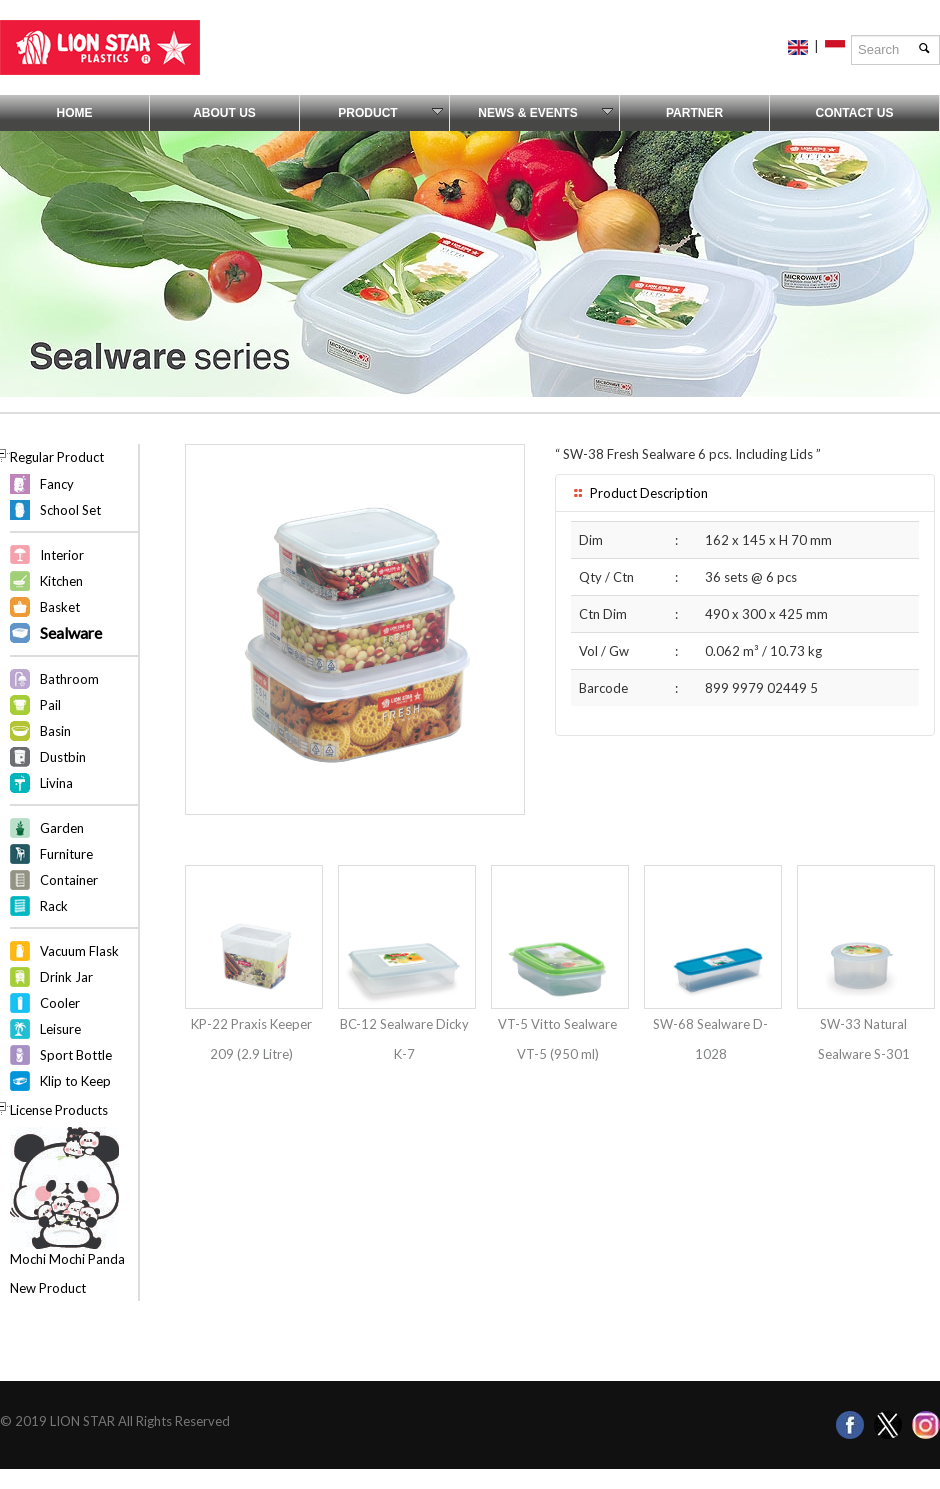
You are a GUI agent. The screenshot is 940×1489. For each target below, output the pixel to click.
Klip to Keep (75, 1081)
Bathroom (69, 679)
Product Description (639, 493)
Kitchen (61, 581)
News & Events (545, 113)
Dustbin (63, 757)
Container (69, 880)
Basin (55, 731)
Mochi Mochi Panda (67, 1259)
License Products (59, 1110)
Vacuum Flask (79, 951)
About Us (224, 113)
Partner (694, 113)
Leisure (60, 1029)
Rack (54, 906)
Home (75, 113)
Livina (56, 783)
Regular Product (57, 457)
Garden (62, 828)
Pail (50, 705)
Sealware (71, 632)
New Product (48, 1288)
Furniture (66, 854)
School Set (70, 510)
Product (390, 113)
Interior (62, 555)
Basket (60, 607)
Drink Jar (66, 977)
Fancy (57, 484)
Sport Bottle (76, 1055)
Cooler (60, 1003)
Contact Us (855, 113)
